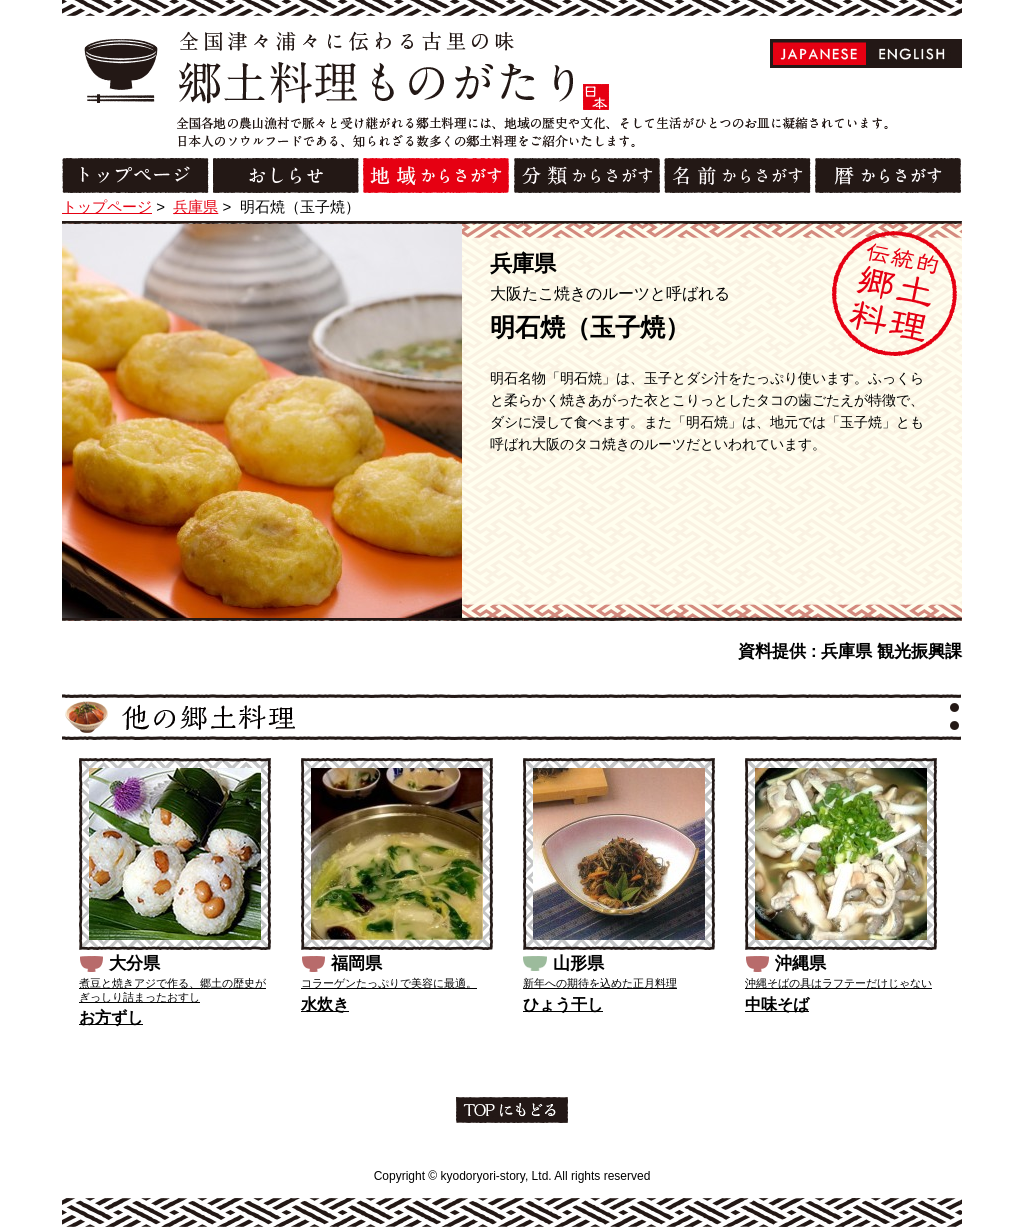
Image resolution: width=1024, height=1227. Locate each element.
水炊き (325, 1004)
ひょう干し (563, 1004)
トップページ (107, 206)
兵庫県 (195, 206)
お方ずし (111, 1017)
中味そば (777, 1004)
